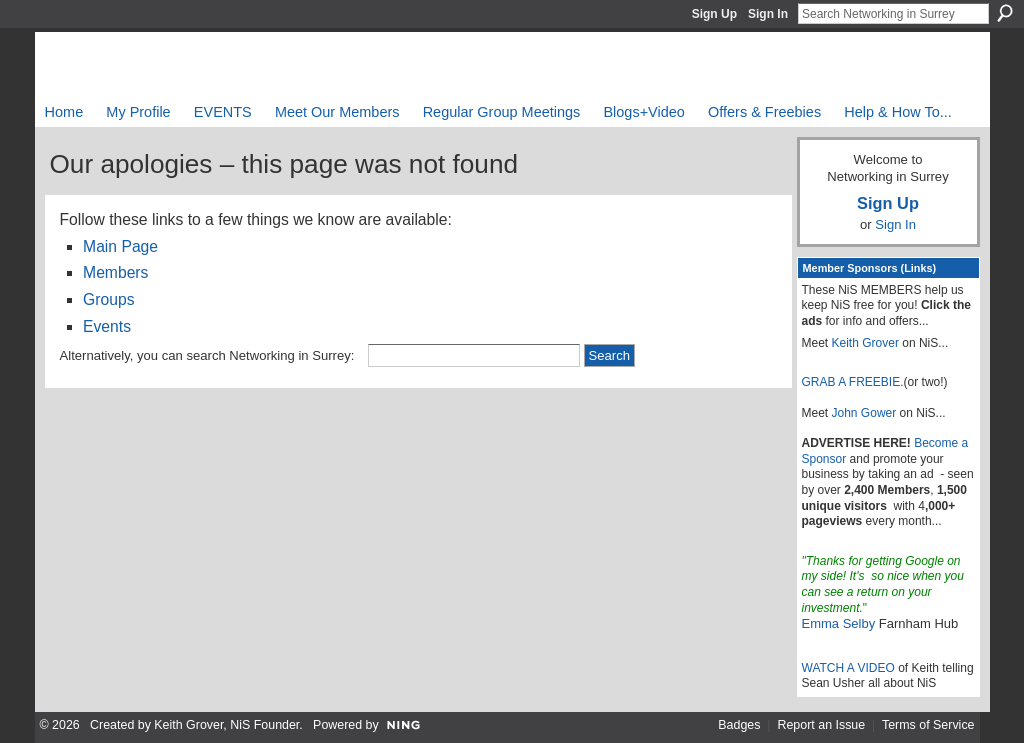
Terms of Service (928, 725)
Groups (108, 299)
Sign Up (714, 14)
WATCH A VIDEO (848, 668)
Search (1005, 13)
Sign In (768, 14)
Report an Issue (821, 725)
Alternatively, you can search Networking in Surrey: (207, 355)
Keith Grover (865, 343)
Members (115, 272)
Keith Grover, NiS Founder (226, 725)
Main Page (120, 246)
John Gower (864, 413)
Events (107, 326)
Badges (739, 725)
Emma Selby (839, 623)
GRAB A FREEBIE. (853, 382)
